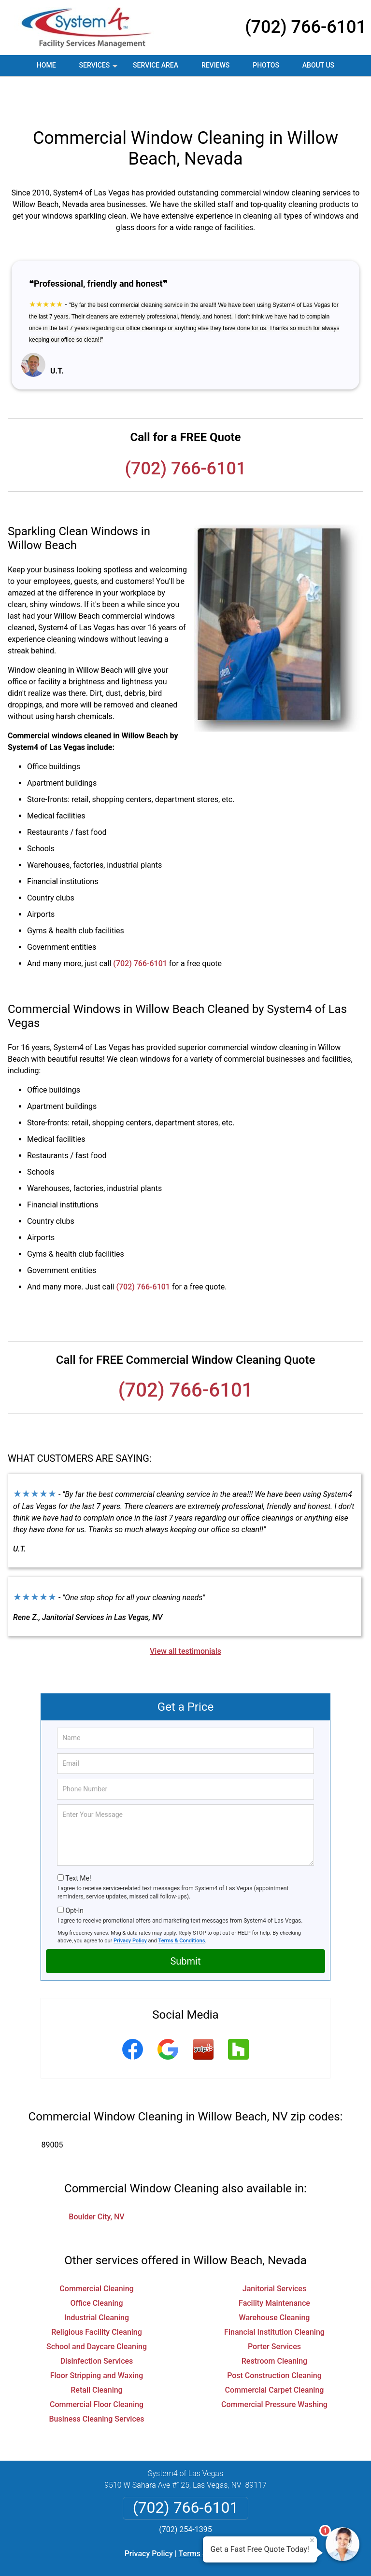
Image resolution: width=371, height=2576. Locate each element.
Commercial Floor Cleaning (96, 2369)
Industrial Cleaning (96, 2282)
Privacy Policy (130, 1906)
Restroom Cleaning (274, 2326)
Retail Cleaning (96, 2355)
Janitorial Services (274, 2253)
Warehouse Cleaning (274, 2282)
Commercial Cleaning (96, 2253)
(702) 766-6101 (305, 27)
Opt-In (74, 1876)
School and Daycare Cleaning (96, 2311)
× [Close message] (312, 2540)
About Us (318, 65)
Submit (185, 1926)
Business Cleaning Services (96, 2384)
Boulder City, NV (96, 2182)
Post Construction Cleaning (274, 2340)
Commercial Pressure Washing (274, 2369)
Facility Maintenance (274, 2268)
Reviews (215, 65)
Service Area (155, 65)
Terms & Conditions (181, 1906)
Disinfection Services (96, 2326)
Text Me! (78, 1843)
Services (99, 68)
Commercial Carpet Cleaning (274, 2355)
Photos (266, 65)
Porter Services (274, 2311)
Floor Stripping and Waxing (96, 2340)
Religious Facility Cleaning (96, 2297)
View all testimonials (185, 1616)
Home (46, 65)
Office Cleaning (97, 2268)
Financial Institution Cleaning (274, 2297)
